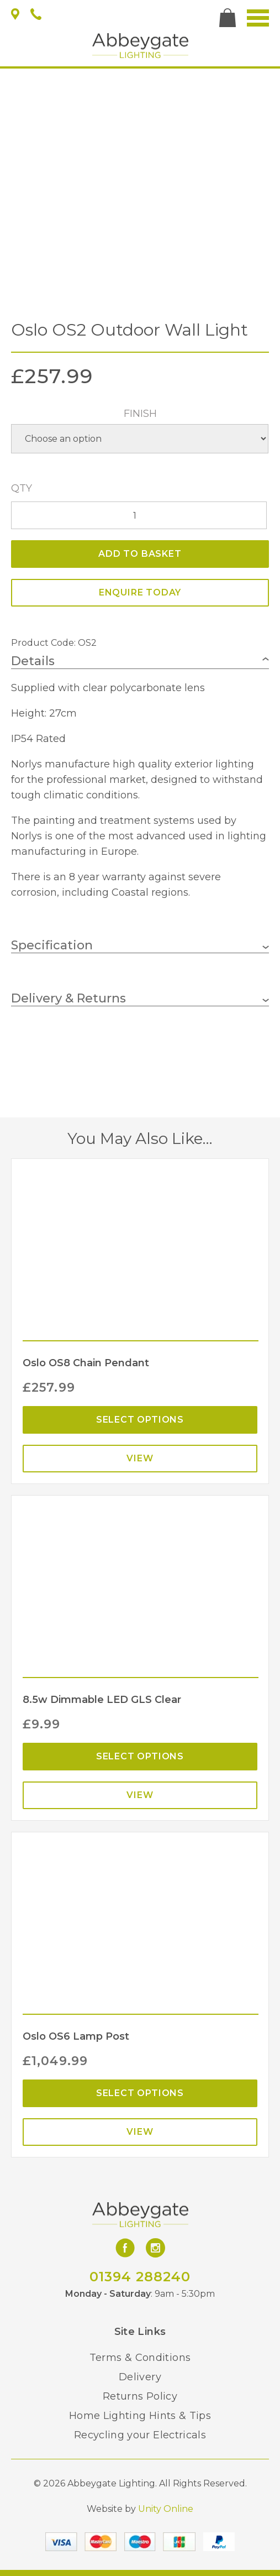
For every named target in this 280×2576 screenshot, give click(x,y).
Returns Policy (140, 2396)
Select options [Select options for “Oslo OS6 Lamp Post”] (140, 2093)
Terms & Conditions (140, 2358)
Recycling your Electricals (140, 2435)
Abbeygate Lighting (140, 45)
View (139, 1458)
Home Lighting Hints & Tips (140, 2416)
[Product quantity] (139, 515)
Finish (140, 413)
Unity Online (165, 2509)
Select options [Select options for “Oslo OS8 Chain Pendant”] (140, 1419)
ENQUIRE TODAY (140, 592)
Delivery (140, 2377)
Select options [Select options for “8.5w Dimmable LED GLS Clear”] (140, 1756)
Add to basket (139, 553)
